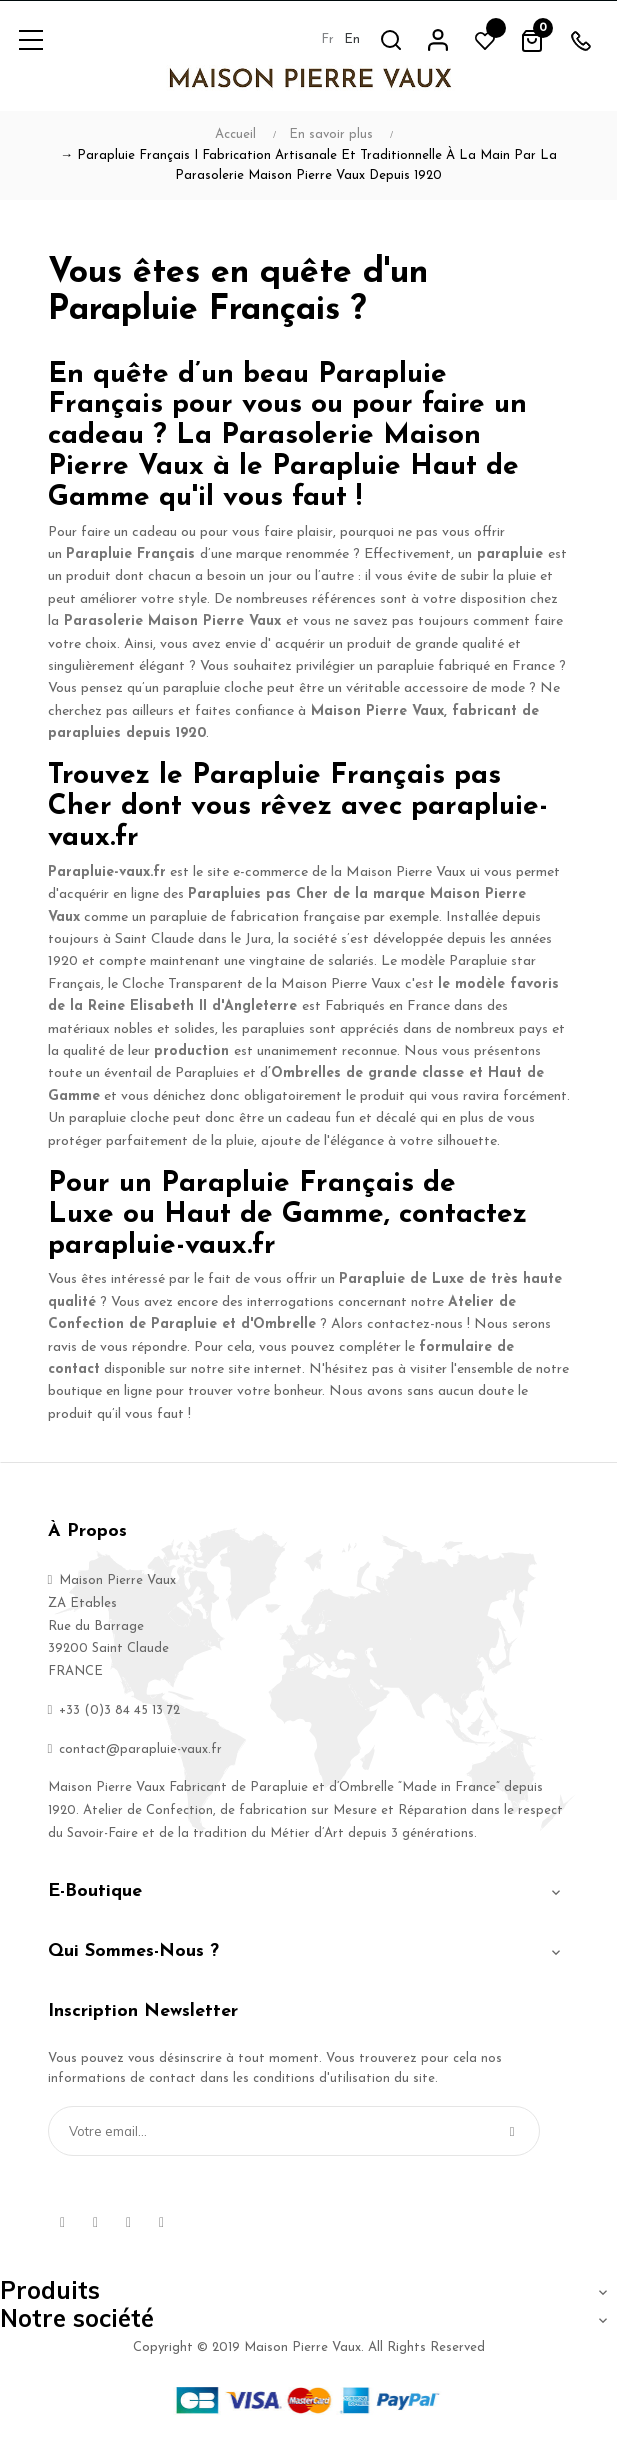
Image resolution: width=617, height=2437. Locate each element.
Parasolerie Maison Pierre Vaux (172, 621)
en (352, 39)
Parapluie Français (130, 554)
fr (327, 39)
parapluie (510, 554)
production (191, 1051)
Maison (336, 711)
